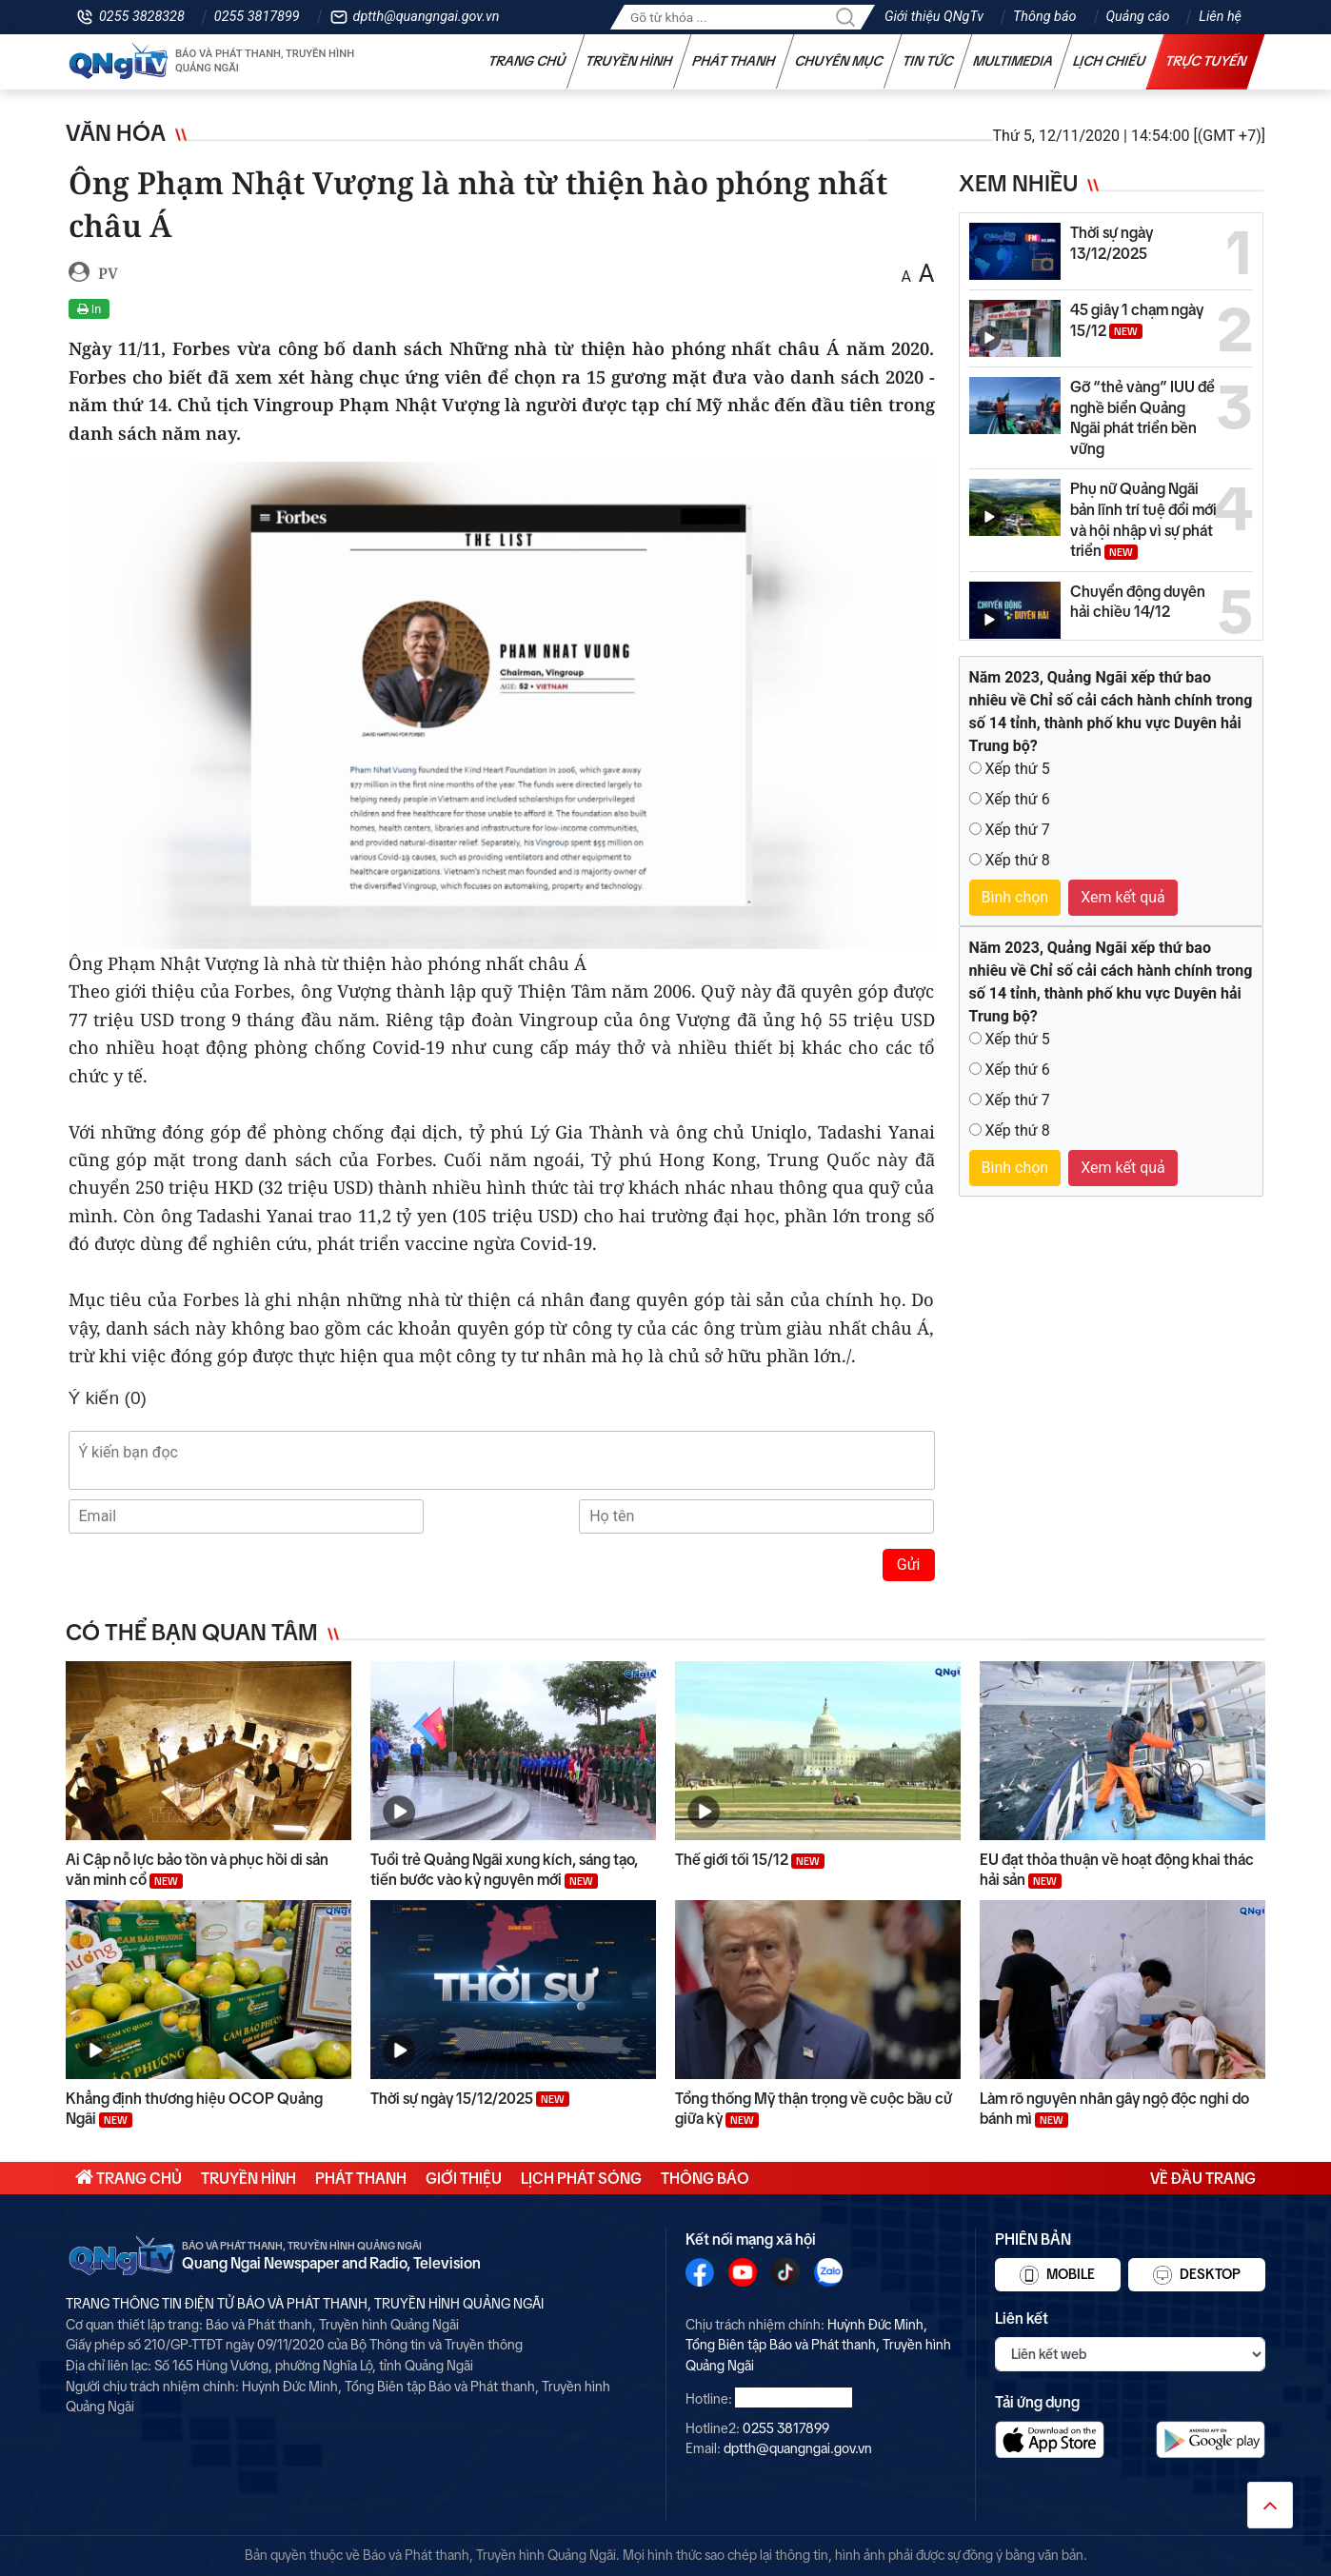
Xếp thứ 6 (1016, 799)
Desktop (1197, 2275)
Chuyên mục (839, 61)
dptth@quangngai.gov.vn (426, 17)
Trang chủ (527, 61)
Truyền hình (629, 61)
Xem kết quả (1123, 897)
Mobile (1057, 2275)
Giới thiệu (464, 2178)
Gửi (909, 1565)
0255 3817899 (257, 17)
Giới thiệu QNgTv (933, 17)
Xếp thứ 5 (1016, 769)
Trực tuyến (1206, 61)
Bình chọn (1015, 897)
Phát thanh (734, 61)
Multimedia (1013, 61)
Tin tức (928, 61)
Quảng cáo (1138, 17)
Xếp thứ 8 (1016, 860)
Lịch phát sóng (581, 2178)
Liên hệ (1220, 17)
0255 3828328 (142, 17)
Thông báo (1044, 17)
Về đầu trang (1203, 2178)
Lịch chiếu (1109, 61)
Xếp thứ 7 (1016, 830)
